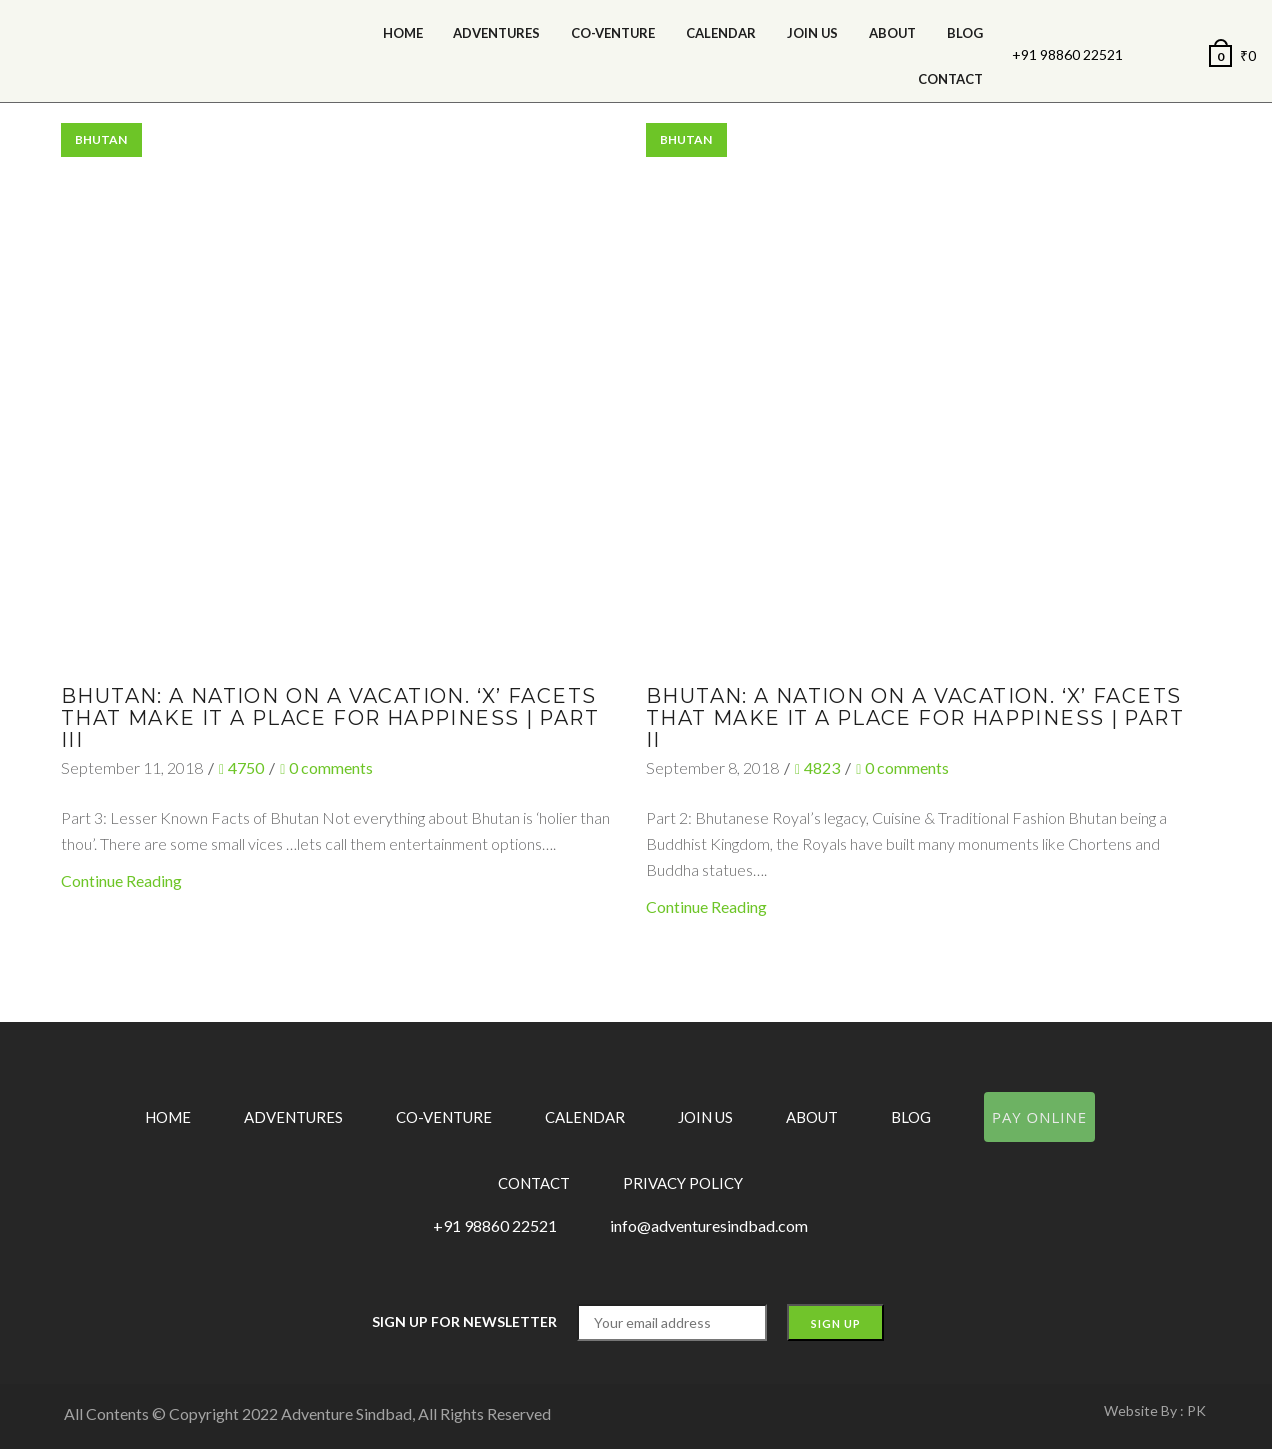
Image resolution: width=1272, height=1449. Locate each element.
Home (403, 33)
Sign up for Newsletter (464, 1321)
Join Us (812, 33)
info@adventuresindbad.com (709, 1225)
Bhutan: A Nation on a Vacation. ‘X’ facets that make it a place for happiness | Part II (915, 718)
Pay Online (1039, 1117)
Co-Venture (613, 33)
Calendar (585, 1117)
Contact (950, 79)
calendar (721, 33)
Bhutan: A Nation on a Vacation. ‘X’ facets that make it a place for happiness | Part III (330, 718)
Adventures (496, 33)
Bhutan (101, 139)
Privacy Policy (683, 1183)
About (892, 33)
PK (1196, 1410)
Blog (965, 33)
